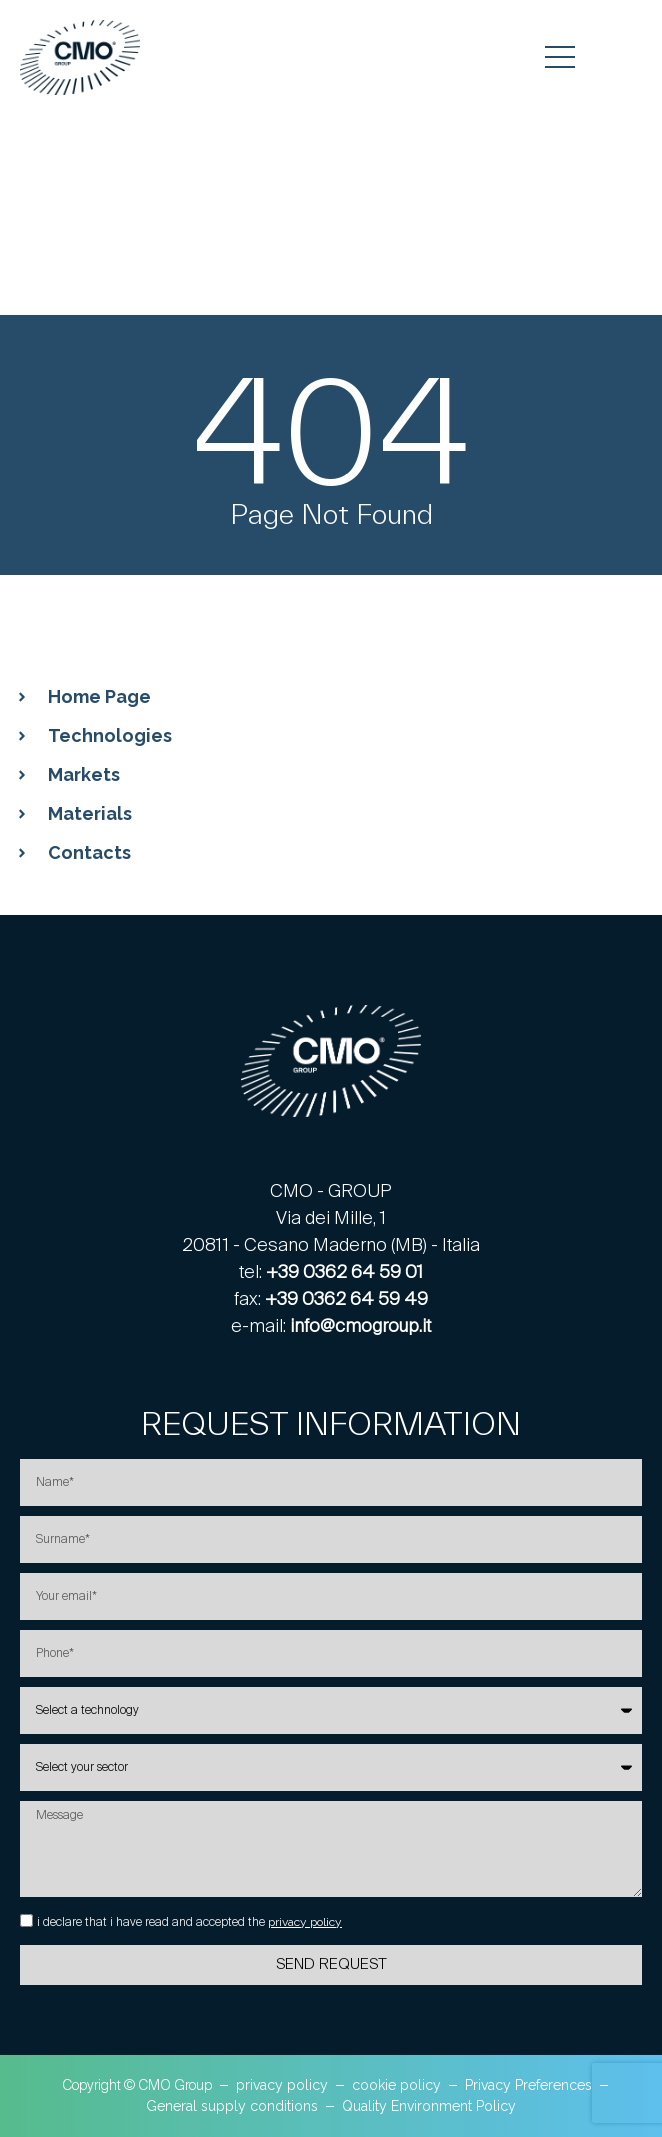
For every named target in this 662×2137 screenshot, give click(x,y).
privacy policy (305, 1922)
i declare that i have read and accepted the (189, 1922)
